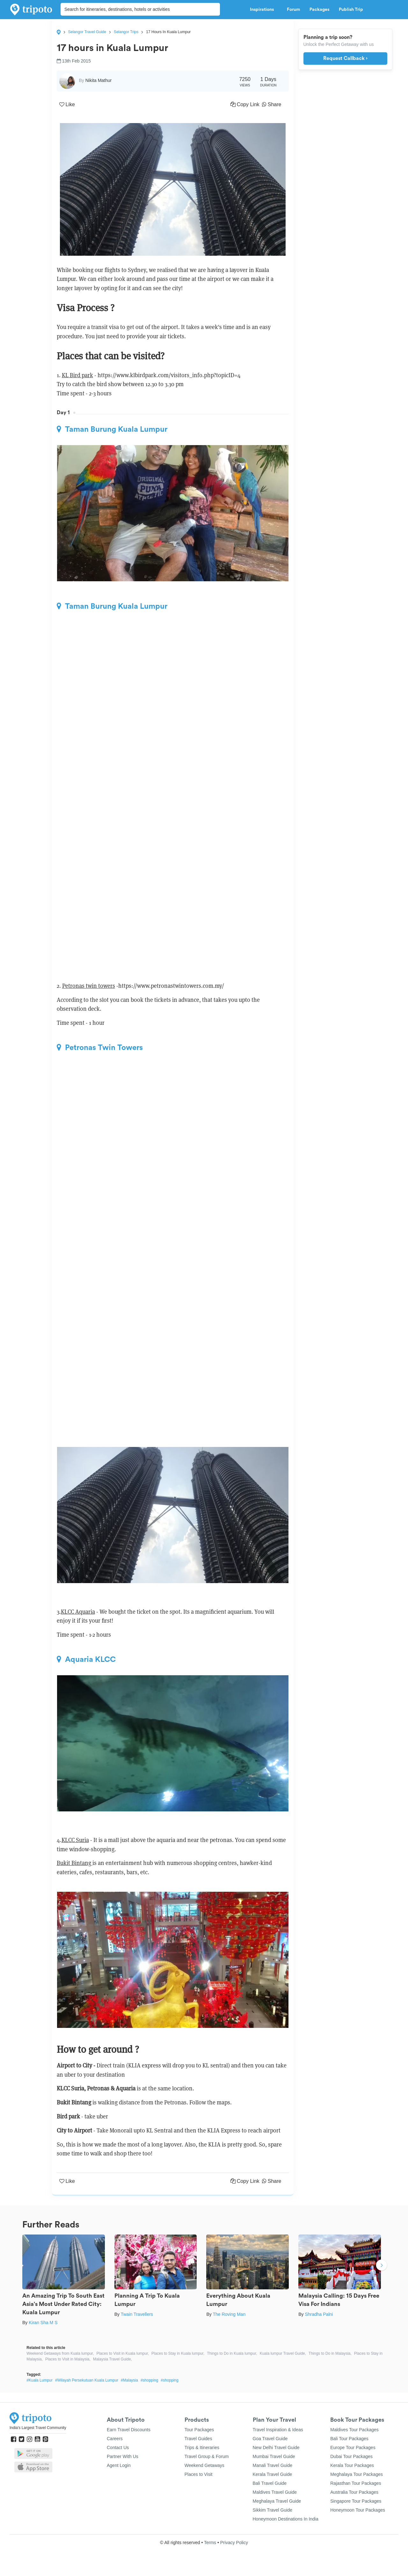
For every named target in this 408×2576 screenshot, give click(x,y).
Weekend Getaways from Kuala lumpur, (60, 2353)
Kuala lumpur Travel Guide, (283, 2353)
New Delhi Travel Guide (276, 2447)
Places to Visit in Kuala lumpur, (123, 2353)
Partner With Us (122, 2456)
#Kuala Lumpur (39, 2380)
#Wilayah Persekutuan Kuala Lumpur (86, 2380)
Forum (293, 9)
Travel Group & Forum (207, 2456)
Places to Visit (199, 2474)
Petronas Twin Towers (100, 1047)
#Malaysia (129, 2380)
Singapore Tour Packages (355, 2501)
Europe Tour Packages (352, 2447)
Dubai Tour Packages (351, 2456)
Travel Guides (198, 2438)
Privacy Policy (234, 2542)
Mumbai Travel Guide (274, 2456)
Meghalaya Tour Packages (356, 2474)
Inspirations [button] (263, 9)
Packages (319, 9)
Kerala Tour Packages (352, 2465)
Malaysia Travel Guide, (112, 2359)
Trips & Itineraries (202, 2447)
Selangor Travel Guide (87, 32)
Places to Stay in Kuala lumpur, (177, 2353)
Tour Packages (199, 2429)
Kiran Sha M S (43, 2322)
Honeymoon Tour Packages (357, 2510)
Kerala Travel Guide (272, 2474)
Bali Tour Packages (349, 2438)
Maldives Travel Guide (275, 2492)
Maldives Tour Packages (354, 2429)
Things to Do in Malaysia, (330, 2353)
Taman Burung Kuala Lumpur (112, 429)
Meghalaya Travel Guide (277, 2501)
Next (381, 2266)
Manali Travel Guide (273, 2465)
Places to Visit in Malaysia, (68, 2359)
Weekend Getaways (204, 2465)
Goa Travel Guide (270, 2438)
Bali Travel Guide (270, 2483)
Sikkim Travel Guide (272, 2510)
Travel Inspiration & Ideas (278, 2429)
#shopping (149, 2380)
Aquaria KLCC (86, 1659)
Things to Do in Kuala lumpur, (232, 2353)
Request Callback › (345, 58)
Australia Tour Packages (354, 2492)
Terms (210, 2542)
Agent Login (119, 2465)
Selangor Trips (126, 32)
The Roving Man (229, 2314)
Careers (115, 2438)
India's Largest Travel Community (38, 2428)
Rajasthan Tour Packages (355, 2483)
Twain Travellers (137, 2314)
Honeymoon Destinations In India (285, 2518)
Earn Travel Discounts (128, 2429)
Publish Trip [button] (353, 9)
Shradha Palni (319, 2314)
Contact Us (118, 2447)
